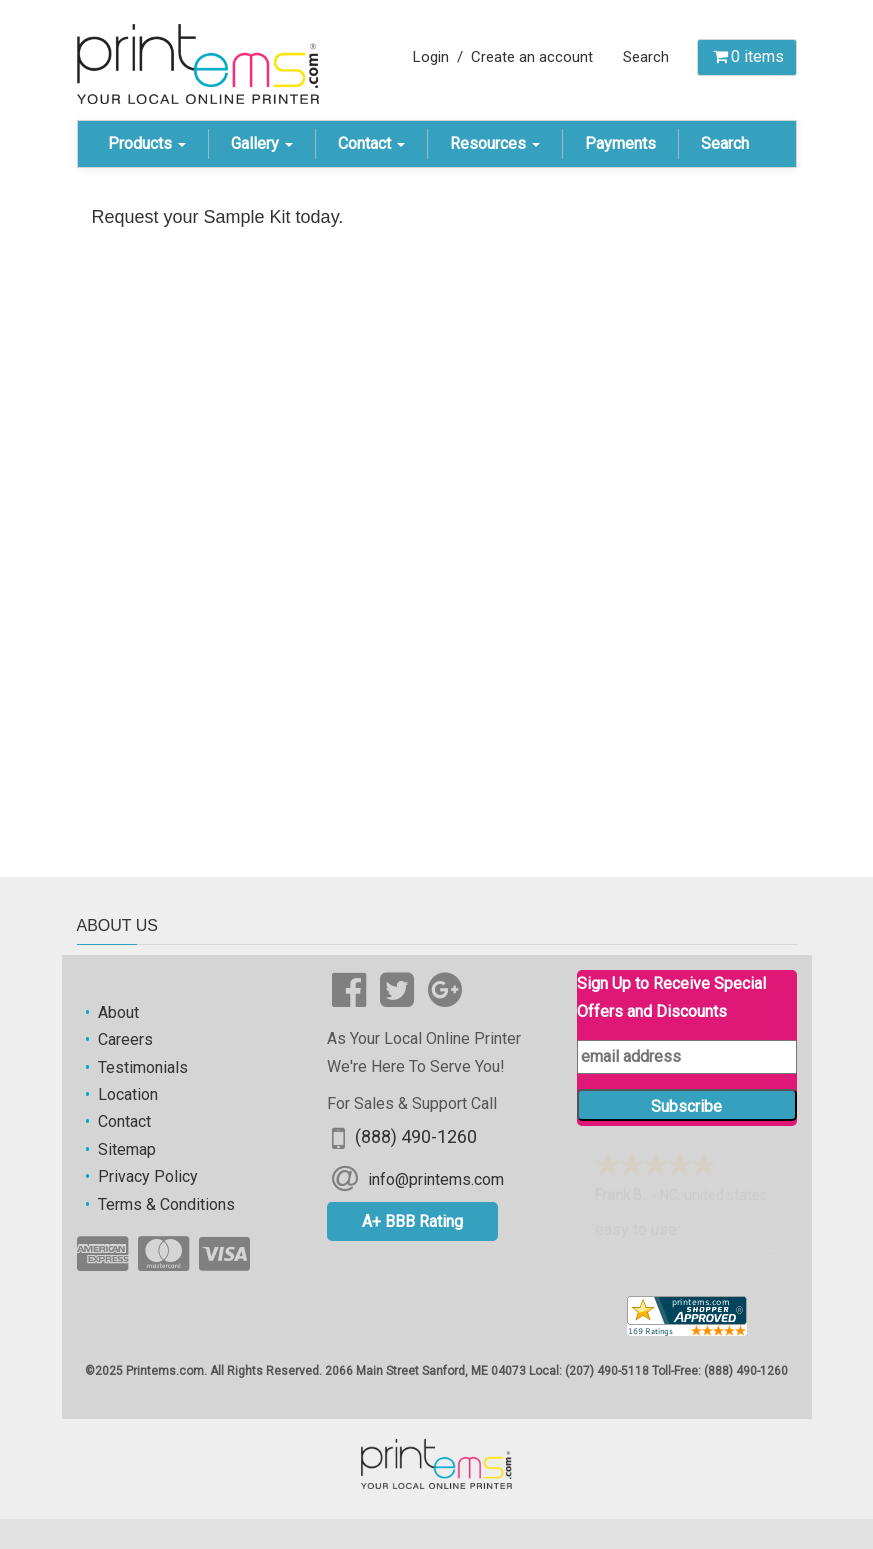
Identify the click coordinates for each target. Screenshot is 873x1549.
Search (646, 57)
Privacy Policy (148, 1176)
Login (431, 57)
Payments (620, 143)
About (118, 1012)
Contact (371, 143)
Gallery (262, 143)
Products (147, 143)
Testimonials (143, 1067)
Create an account (532, 57)
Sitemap (127, 1149)
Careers (125, 1039)
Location (128, 1094)
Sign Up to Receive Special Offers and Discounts (671, 997)
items (747, 56)
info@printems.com (436, 1178)
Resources (495, 143)
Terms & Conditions (166, 1204)
